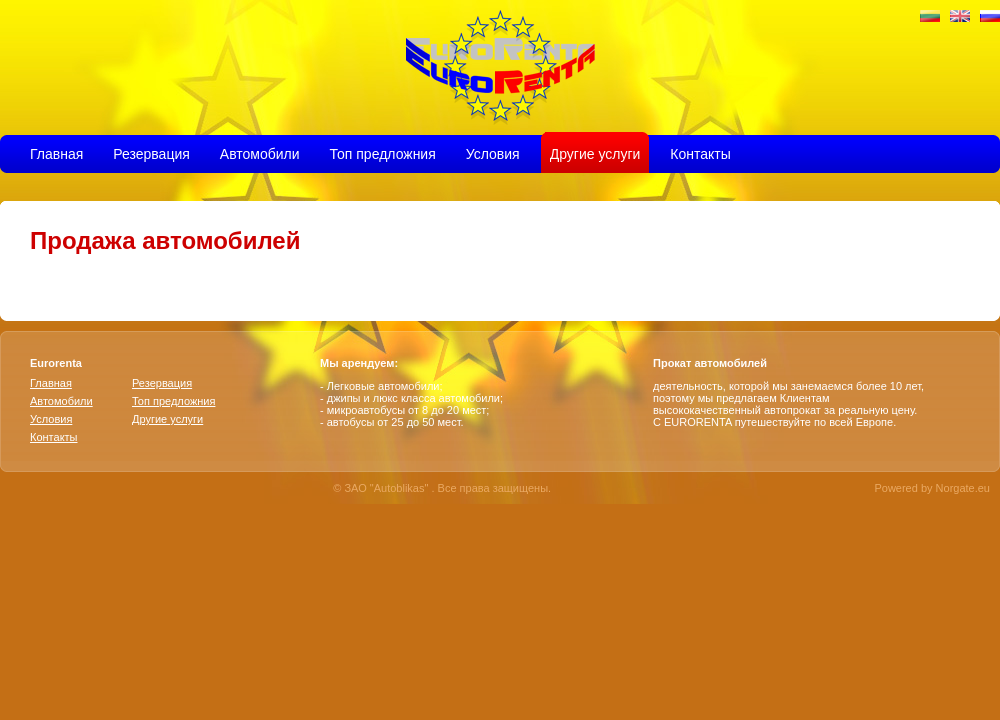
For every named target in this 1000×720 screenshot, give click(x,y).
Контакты (700, 152)
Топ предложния (383, 152)
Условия (493, 152)
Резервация (151, 152)
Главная (56, 152)
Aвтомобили (260, 152)
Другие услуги (595, 152)
